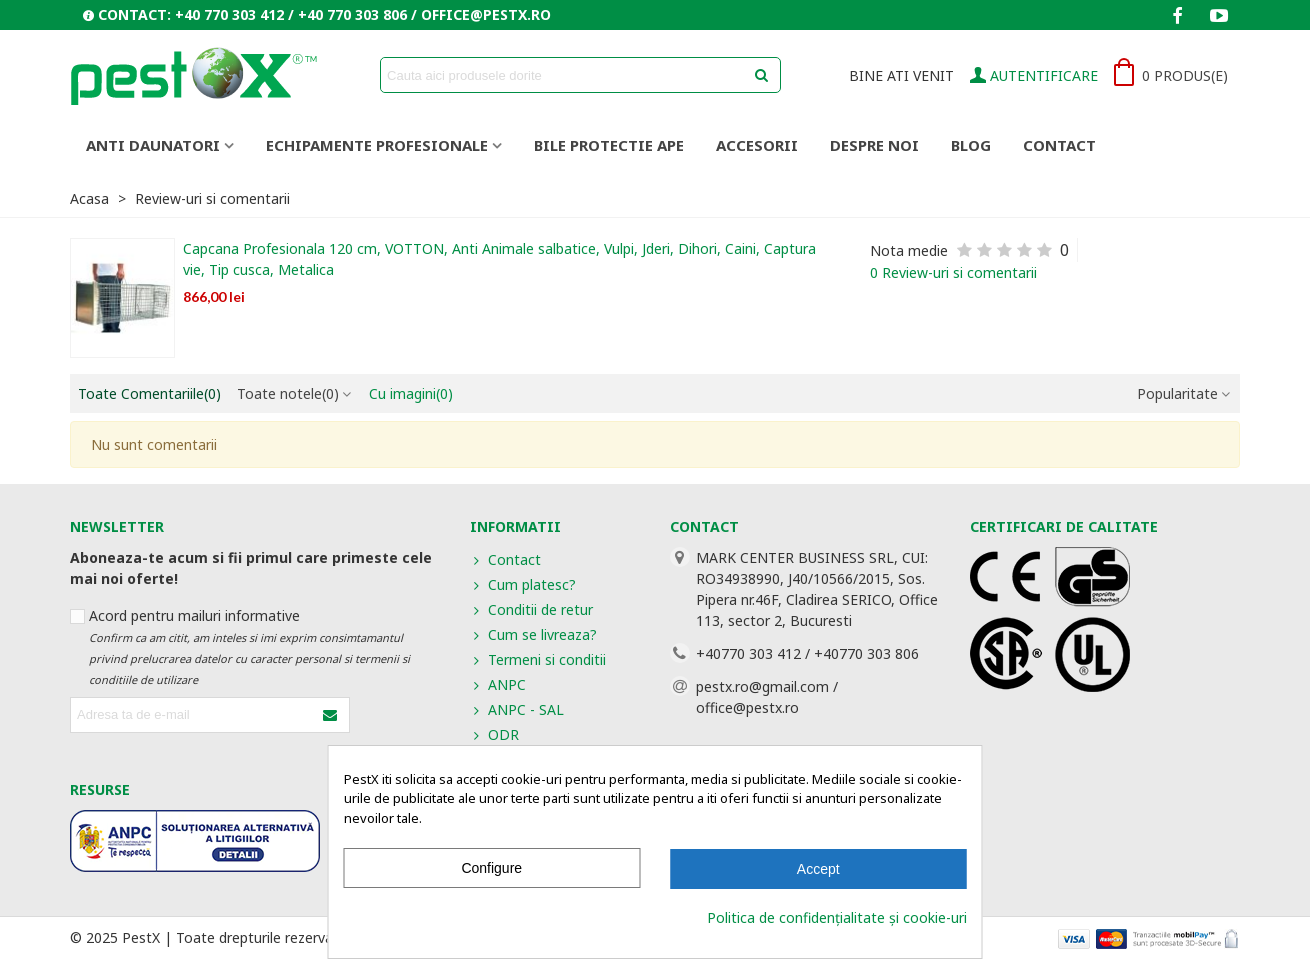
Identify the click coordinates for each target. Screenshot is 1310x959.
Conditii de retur (531, 609)
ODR (494, 734)
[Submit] (331, 715)
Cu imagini (411, 393)
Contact (1059, 145)
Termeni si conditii (538, 659)
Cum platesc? (523, 584)
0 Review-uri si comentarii (953, 272)
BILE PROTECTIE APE (609, 145)
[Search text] (564, 75)
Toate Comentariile (149, 393)
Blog (971, 145)
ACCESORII (757, 145)
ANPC (498, 684)
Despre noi (874, 145)
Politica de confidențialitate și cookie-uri (837, 917)
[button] (316, 15)
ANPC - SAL (517, 709)
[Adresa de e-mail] (192, 715)
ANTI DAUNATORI (153, 145)
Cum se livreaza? (533, 634)
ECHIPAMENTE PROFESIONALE (377, 145)
